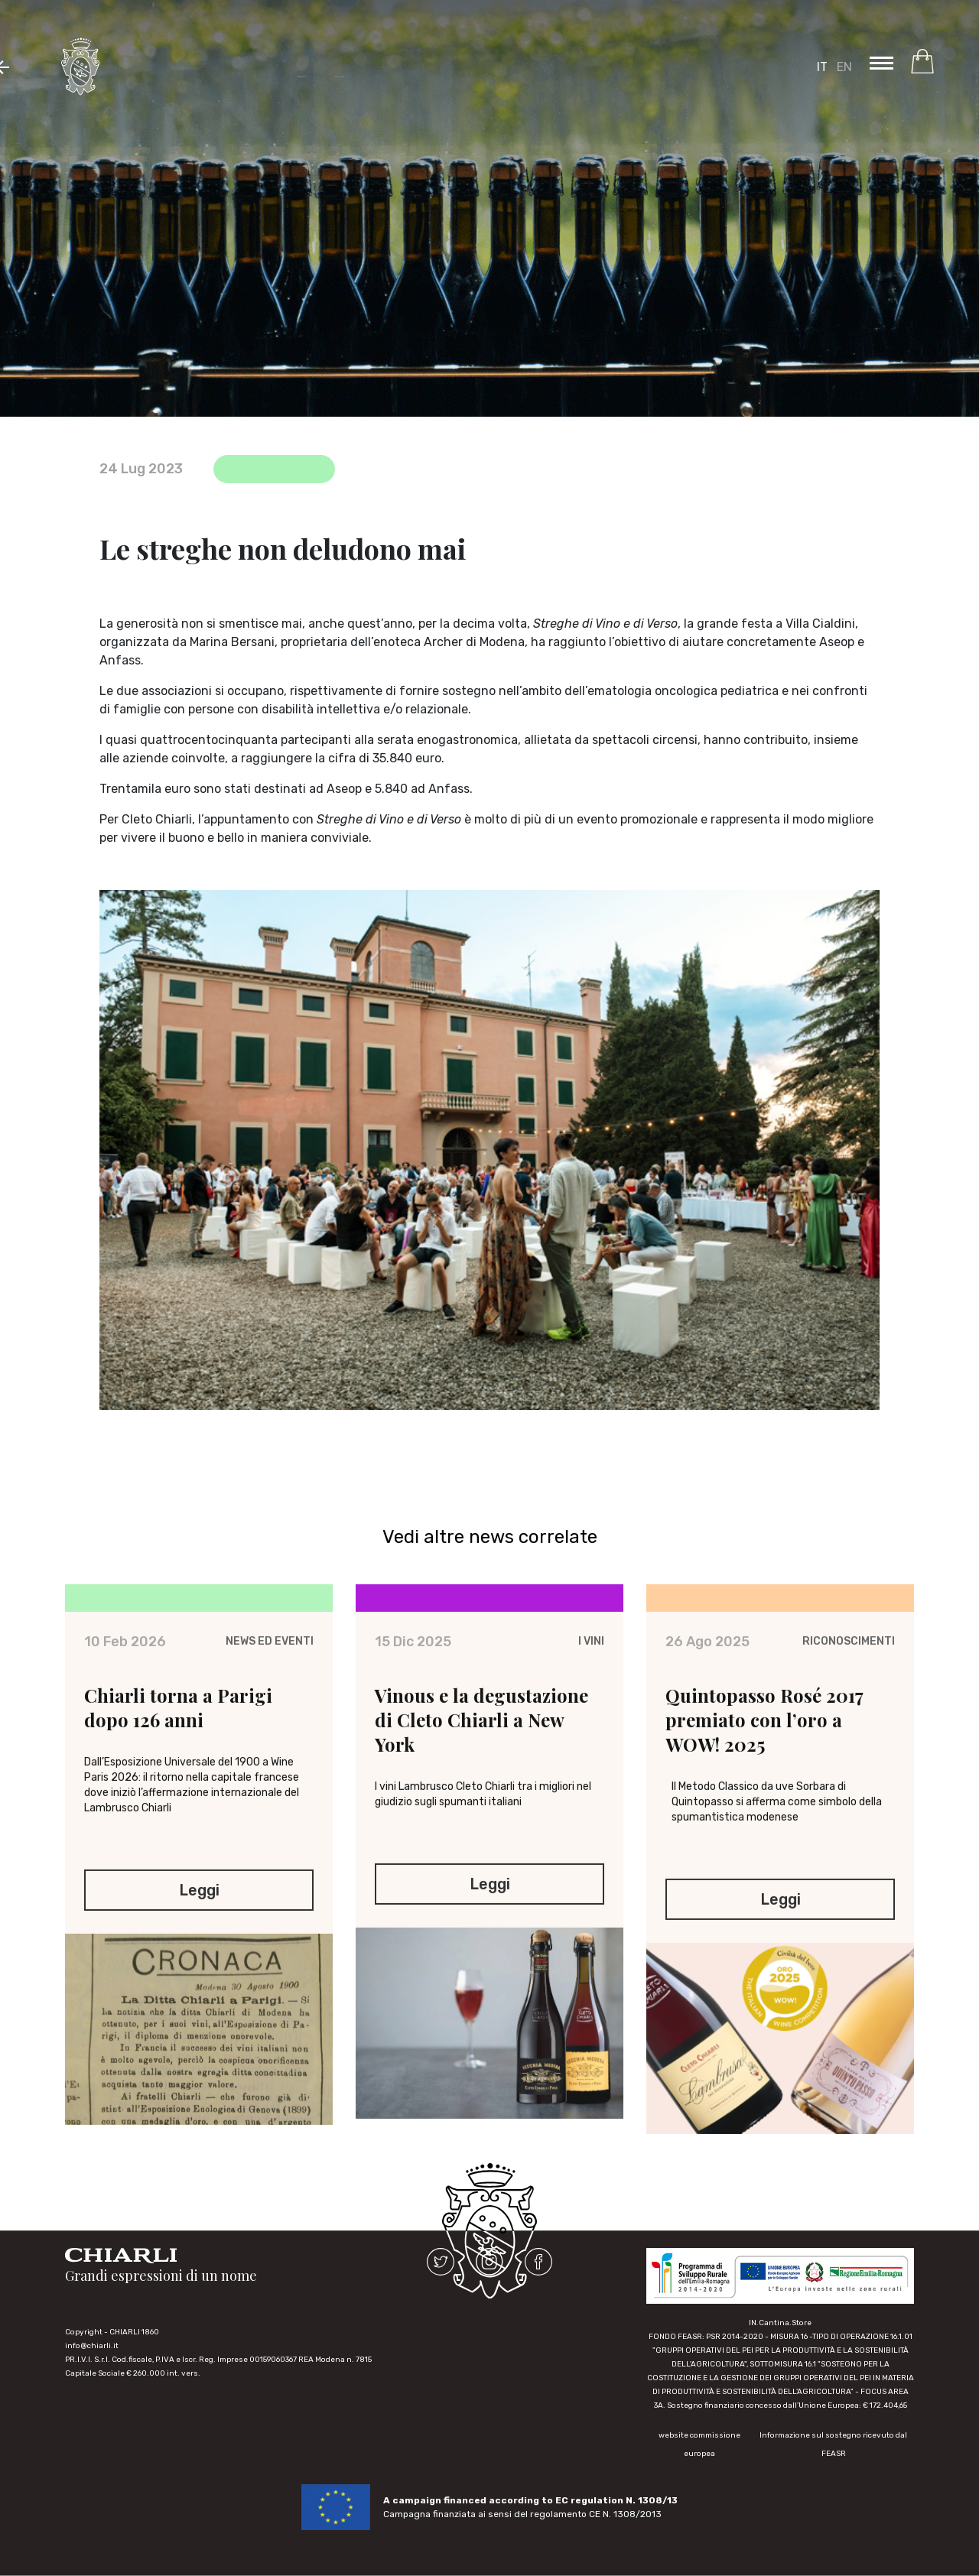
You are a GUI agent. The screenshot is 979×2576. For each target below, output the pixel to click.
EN (844, 67)
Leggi (199, 1888)
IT (822, 67)
